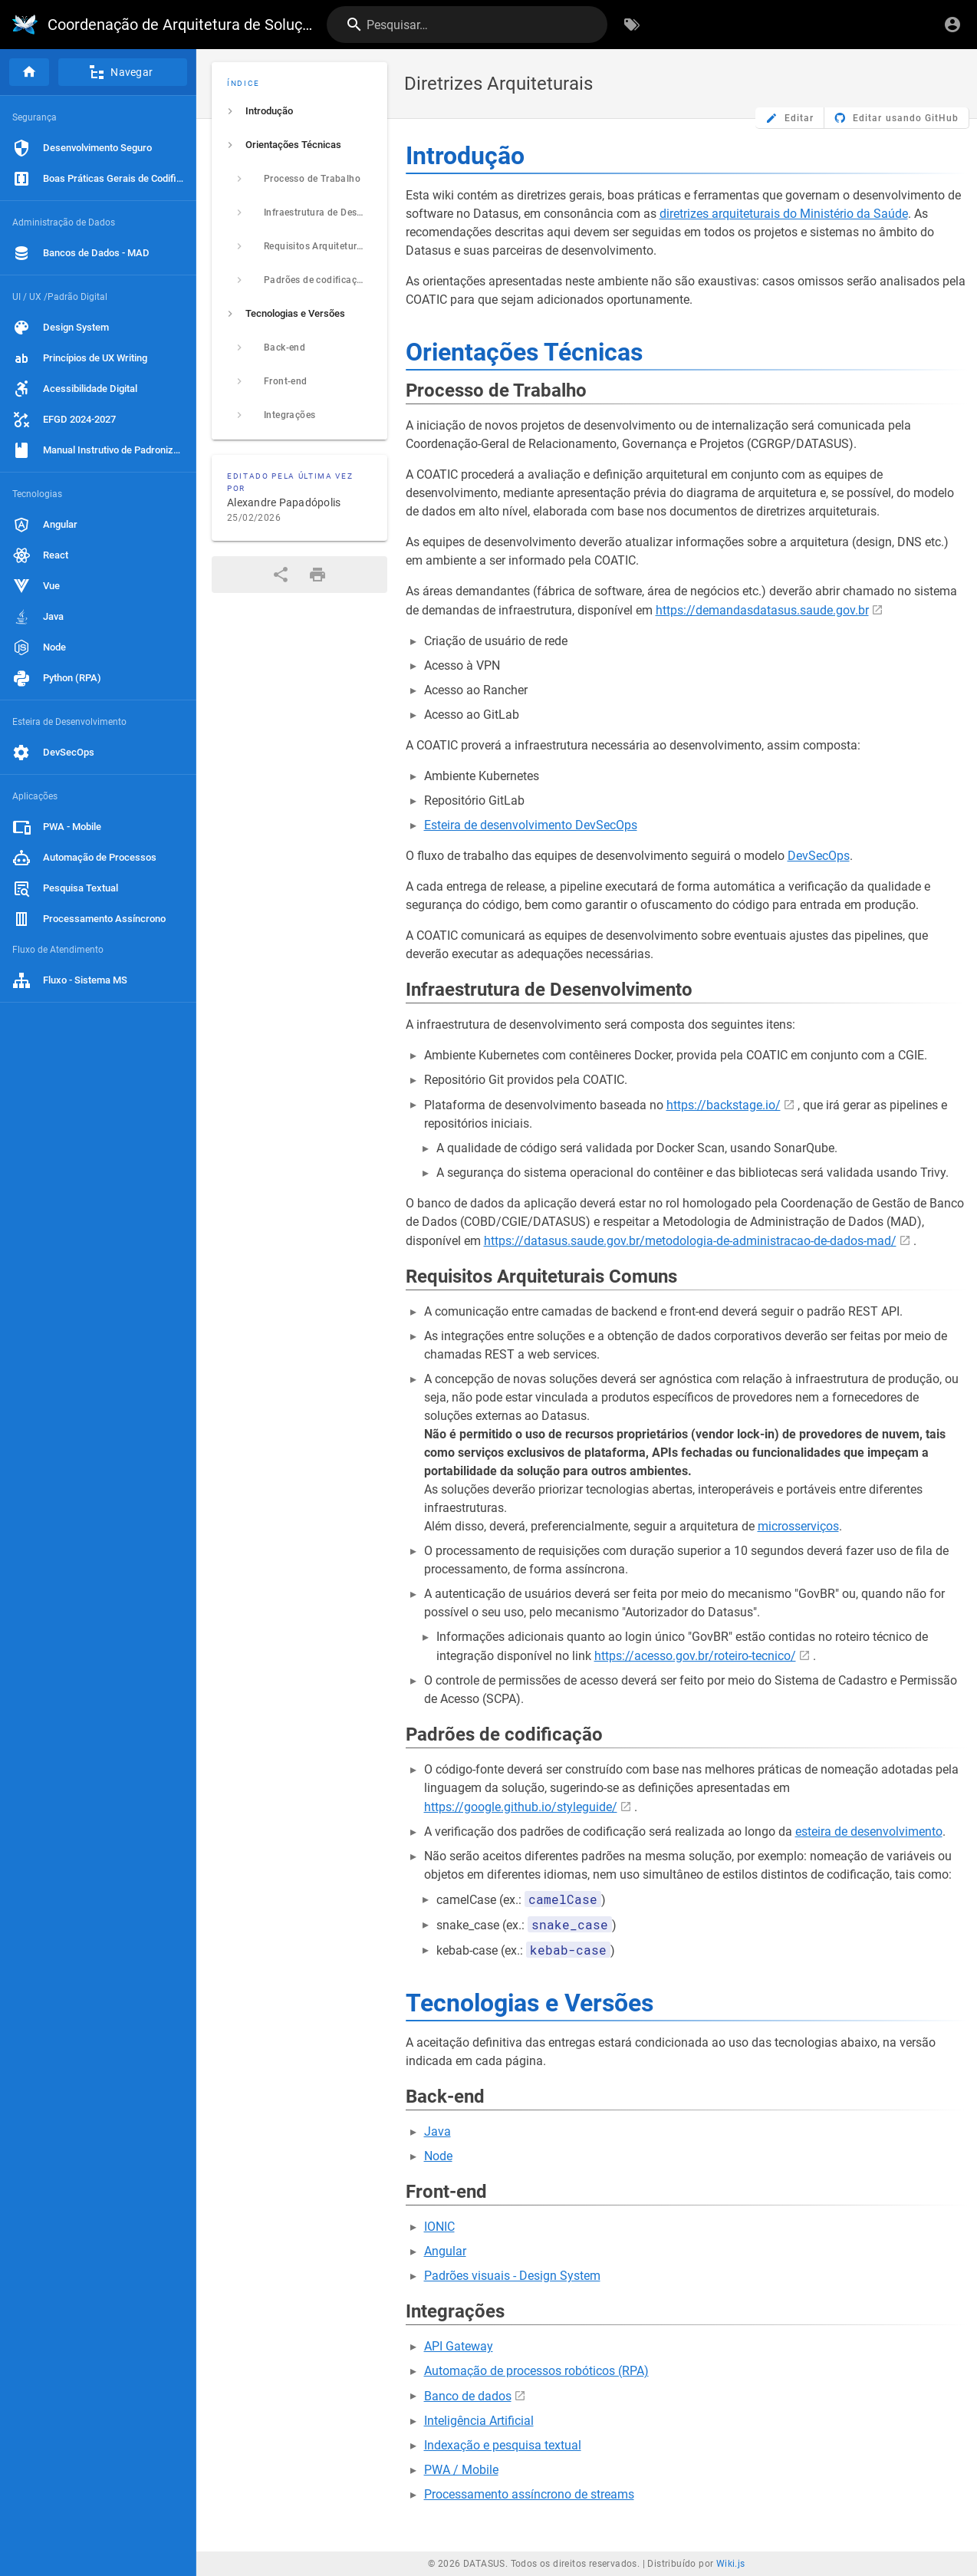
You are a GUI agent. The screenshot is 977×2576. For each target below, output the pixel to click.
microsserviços (798, 1526)
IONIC (439, 2226)
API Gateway (458, 2346)
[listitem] (299, 111)
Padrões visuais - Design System (512, 2275)
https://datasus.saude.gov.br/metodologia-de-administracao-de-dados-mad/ (690, 1241)
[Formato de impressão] (317, 574)
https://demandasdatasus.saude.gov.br (762, 610)
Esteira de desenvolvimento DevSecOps (530, 825)
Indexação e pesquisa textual (502, 2445)
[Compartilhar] (280, 574)
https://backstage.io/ (723, 1105)
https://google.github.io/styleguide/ (520, 1807)
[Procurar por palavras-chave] (632, 24)
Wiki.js (730, 2563)
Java (437, 2131)
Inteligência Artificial (479, 2420)
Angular (445, 2251)
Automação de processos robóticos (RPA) (536, 2371)
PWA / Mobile (461, 2469)
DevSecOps (819, 855)
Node (438, 2156)
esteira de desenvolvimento (868, 1831)
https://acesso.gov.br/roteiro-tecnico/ (695, 1656)
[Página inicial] (29, 72)
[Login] (952, 24)
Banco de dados (468, 2396)
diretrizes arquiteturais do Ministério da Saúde (784, 213)
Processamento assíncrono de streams (529, 2494)
